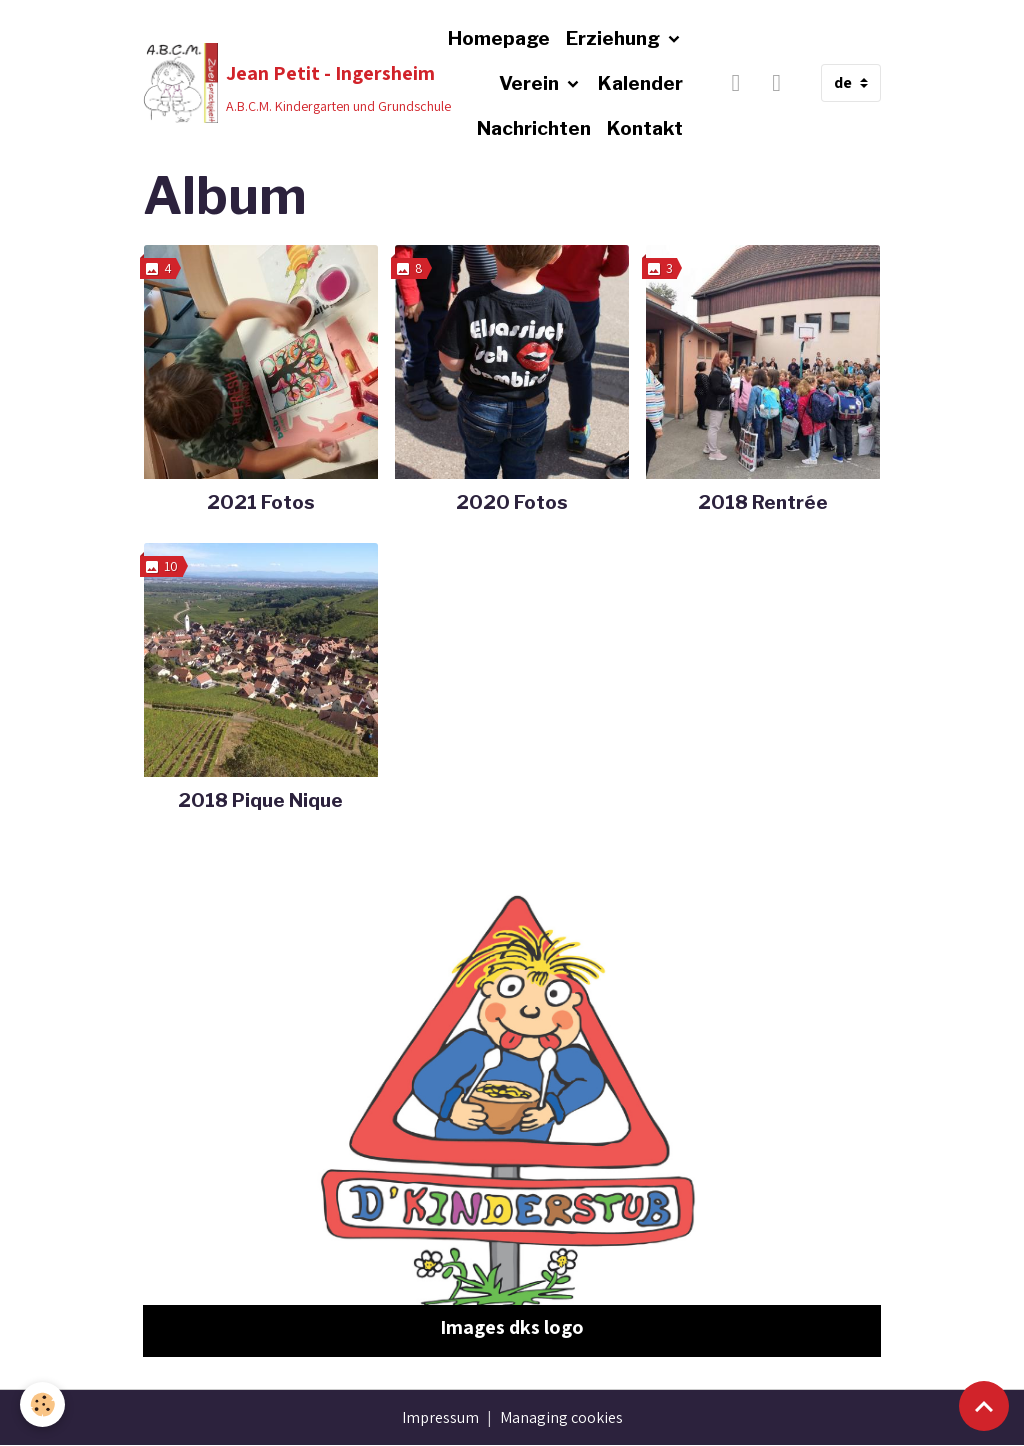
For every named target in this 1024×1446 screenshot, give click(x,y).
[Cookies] (42, 1404)
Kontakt (645, 128)
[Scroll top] (984, 1406)
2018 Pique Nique (260, 800)
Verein (531, 83)
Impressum (440, 1417)
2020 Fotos (512, 502)
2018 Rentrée (763, 502)
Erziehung (615, 38)
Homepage (499, 38)
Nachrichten (534, 128)
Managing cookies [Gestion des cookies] (561, 1417)
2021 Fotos (261, 502)
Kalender (640, 83)
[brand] (259, 83)
